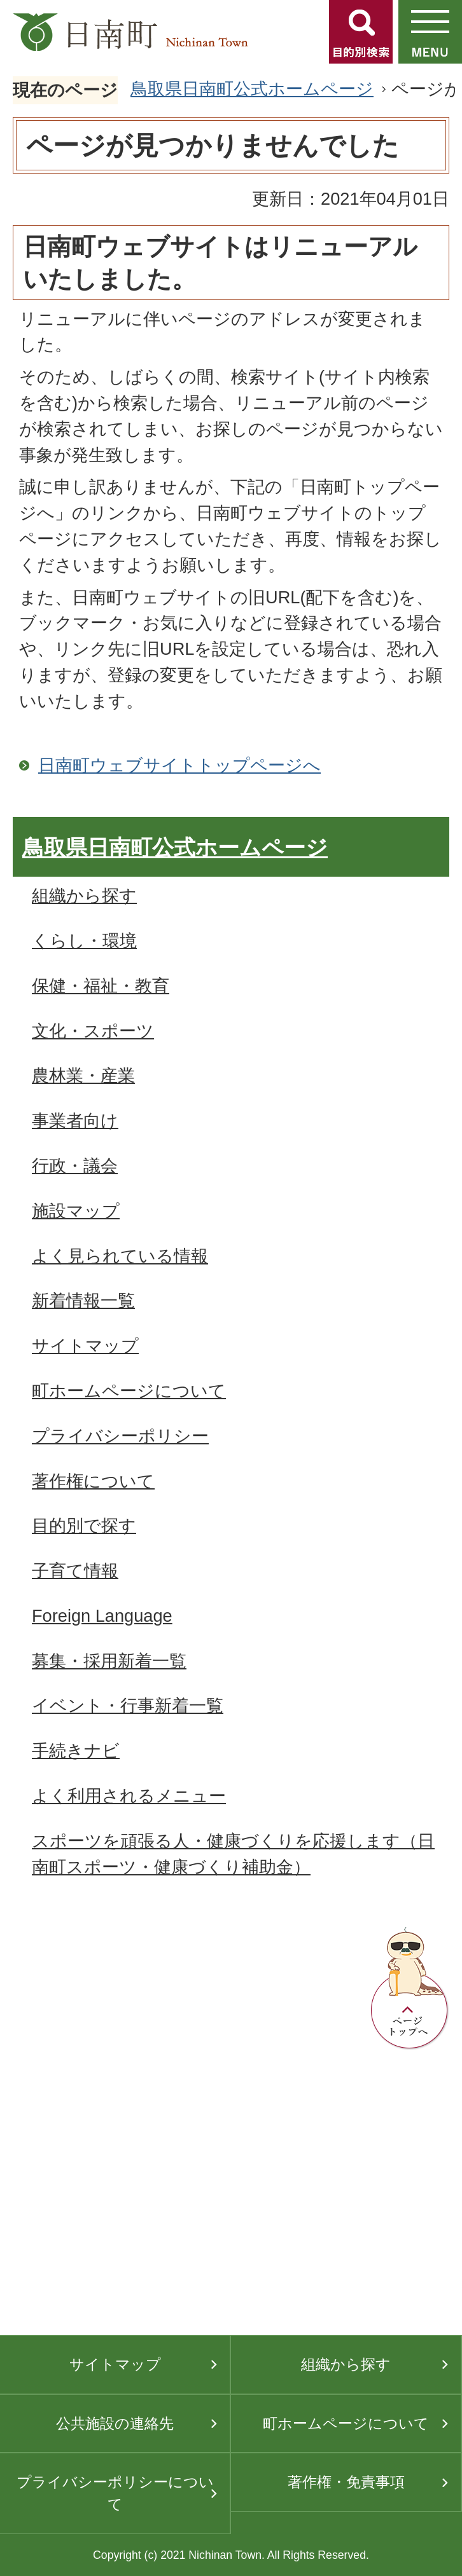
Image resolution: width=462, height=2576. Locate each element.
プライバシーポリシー (120, 1436)
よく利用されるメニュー (129, 1795)
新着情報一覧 (83, 1300)
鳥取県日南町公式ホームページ (252, 89)
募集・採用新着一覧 (109, 1661)
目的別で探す (84, 1525)
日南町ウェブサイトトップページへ (179, 765)
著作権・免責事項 (346, 2482)
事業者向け (75, 1120)
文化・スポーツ (93, 1031)
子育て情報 (75, 1570)
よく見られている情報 (120, 1256)
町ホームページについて (129, 1391)
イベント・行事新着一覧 (127, 1705)
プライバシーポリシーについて (115, 2493)
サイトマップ (85, 1345)
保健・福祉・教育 (100, 986)
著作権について (93, 1481)
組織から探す (84, 895)
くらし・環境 (84, 940)
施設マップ (76, 1211)
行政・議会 (75, 1165)
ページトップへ (409, 1988)
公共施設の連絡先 (115, 2423)
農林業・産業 (83, 1075)
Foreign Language (102, 1616)
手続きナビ (76, 1750)
